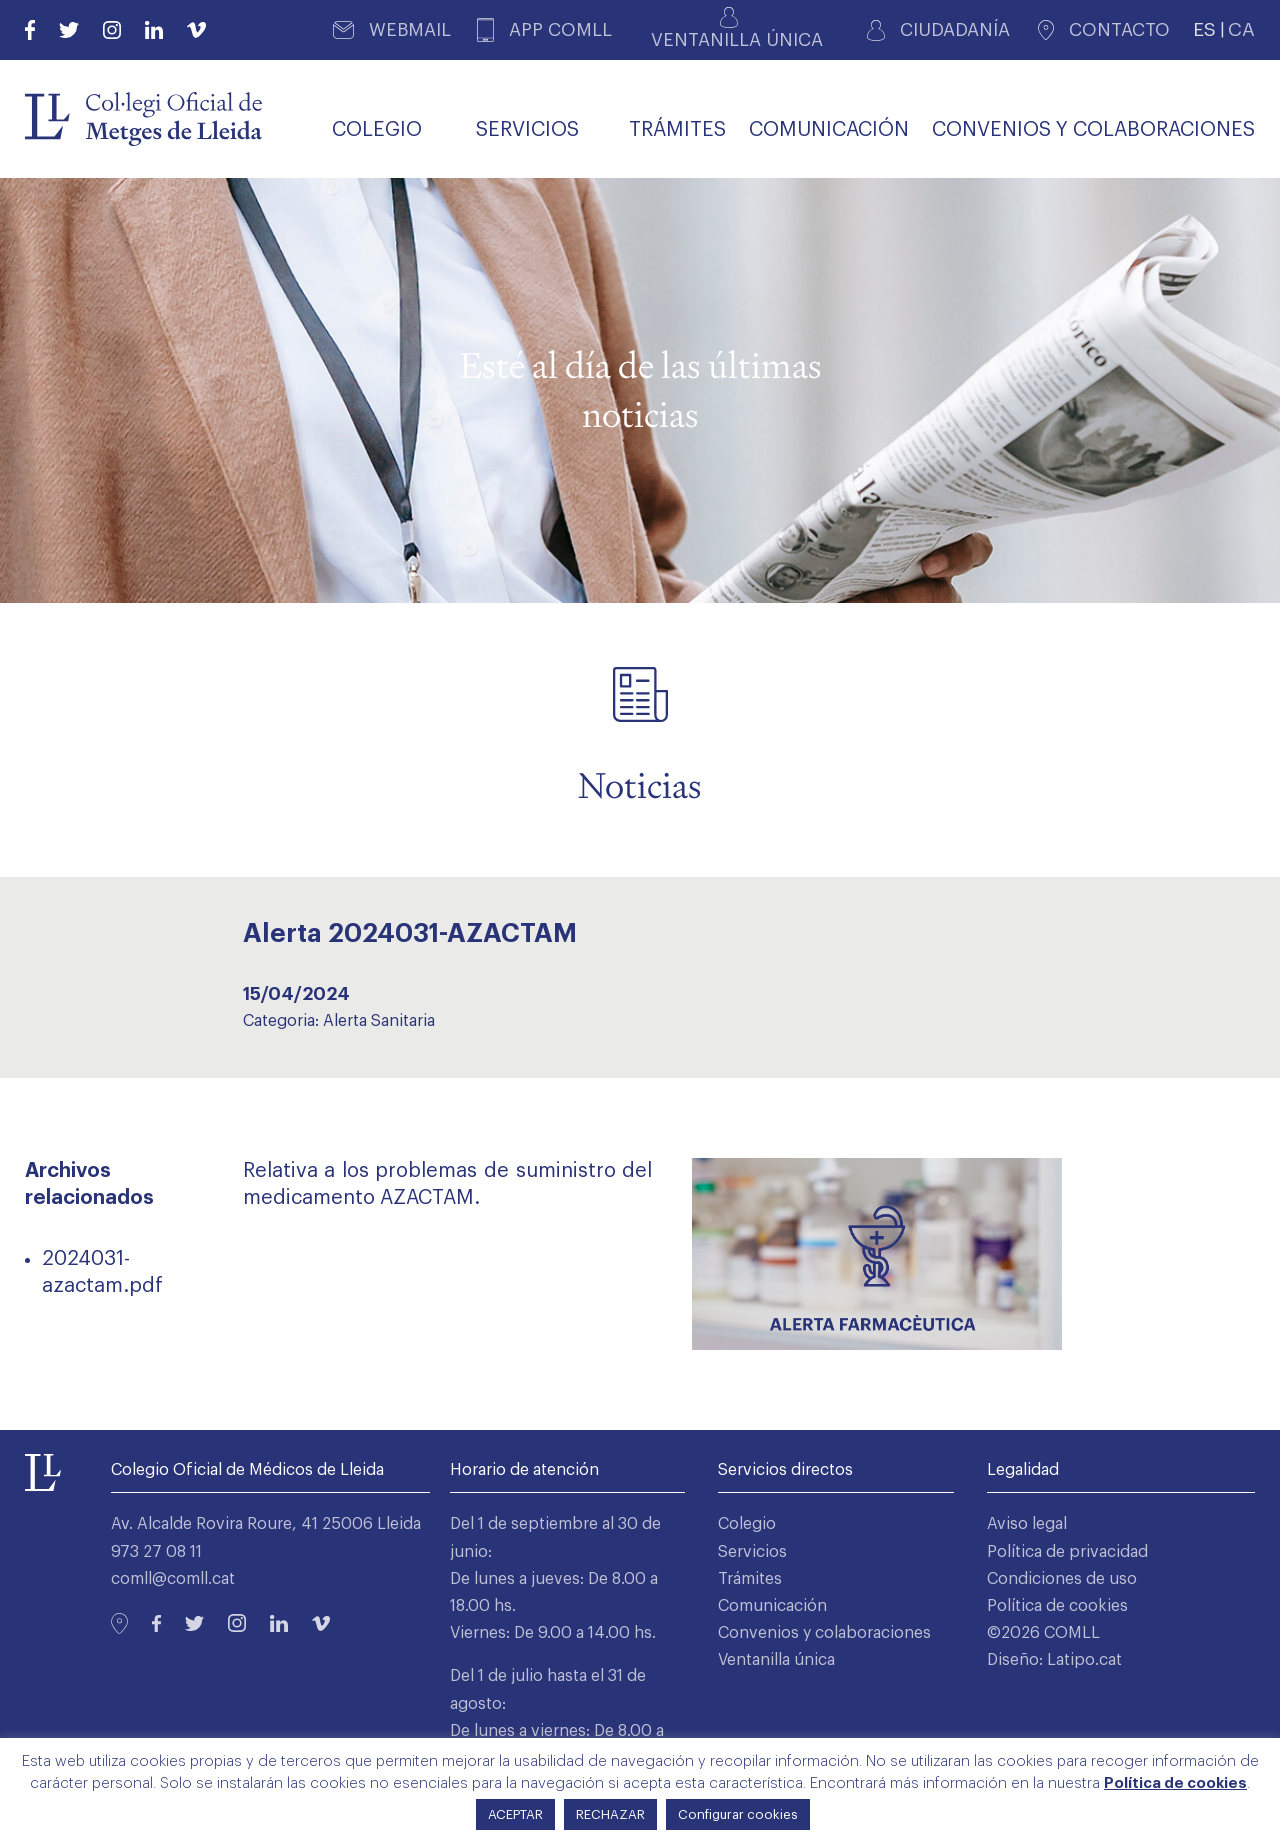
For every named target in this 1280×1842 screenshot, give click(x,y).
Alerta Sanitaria (379, 1021)
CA (1241, 29)
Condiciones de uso (1062, 1579)
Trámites (750, 1579)
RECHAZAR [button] (610, 1814)
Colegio (747, 1524)
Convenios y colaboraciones (824, 1633)
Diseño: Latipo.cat (1054, 1660)
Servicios (752, 1552)
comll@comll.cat (173, 1579)
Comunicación (772, 1606)
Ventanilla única (776, 1660)
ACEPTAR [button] (515, 1814)
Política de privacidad (1067, 1552)
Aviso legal (1027, 1524)
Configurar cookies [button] (738, 1814)
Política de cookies (1057, 1606)
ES (1204, 29)
